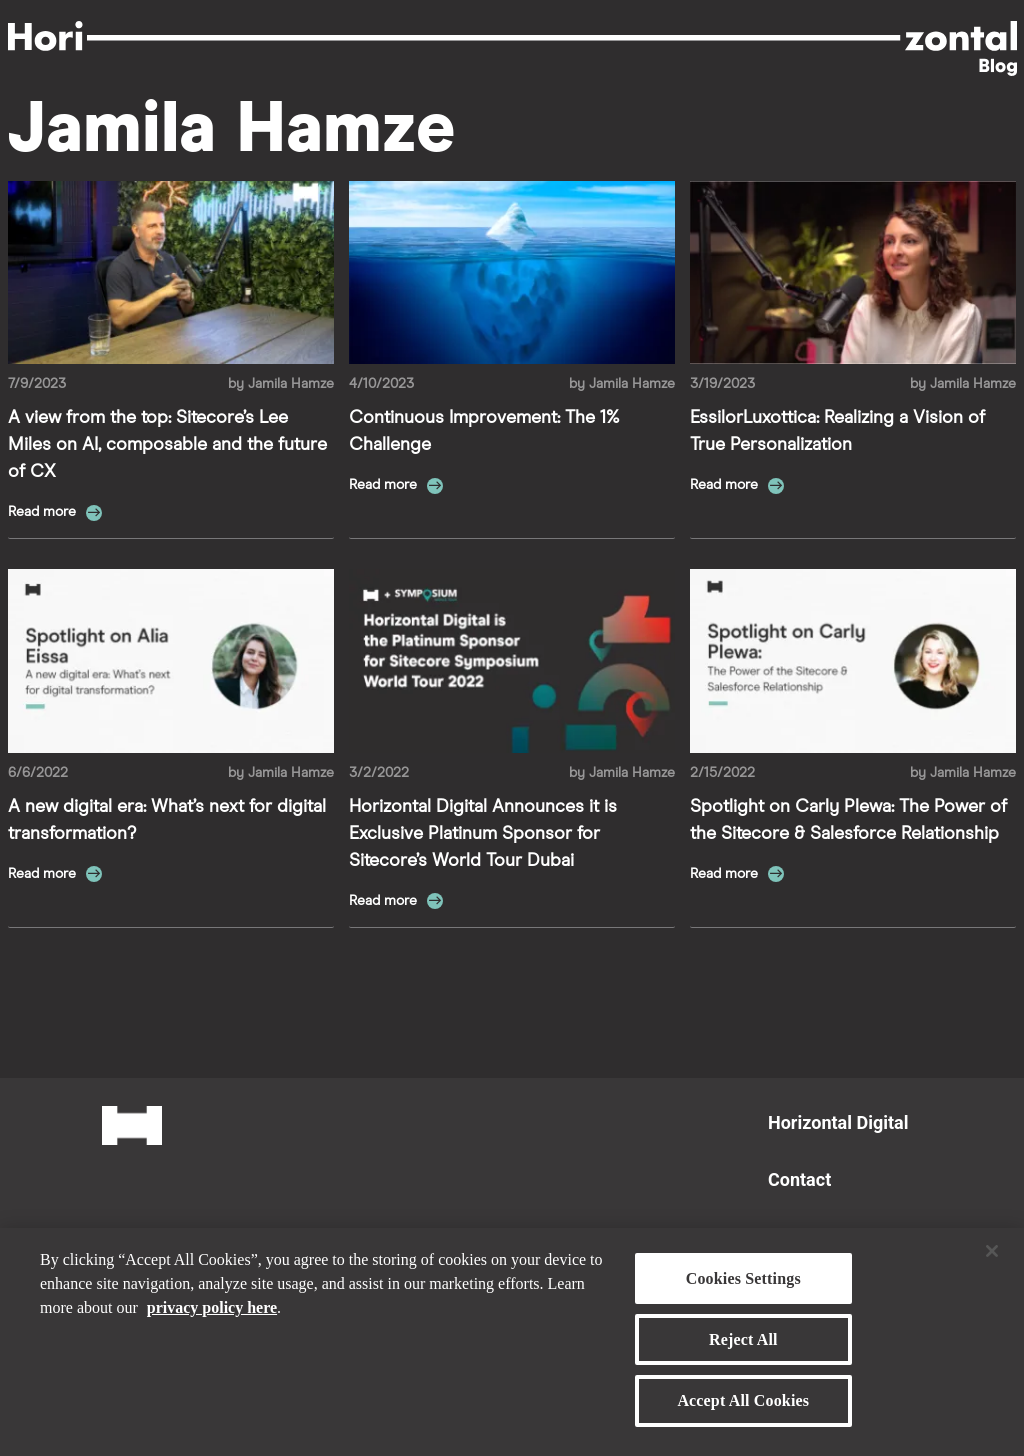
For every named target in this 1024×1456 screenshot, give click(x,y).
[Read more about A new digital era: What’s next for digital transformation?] (171, 660)
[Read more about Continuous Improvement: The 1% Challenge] (512, 272)
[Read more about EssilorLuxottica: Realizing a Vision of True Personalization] (853, 272)
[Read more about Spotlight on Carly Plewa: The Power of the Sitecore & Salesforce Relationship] (853, 660)
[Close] (992, 1259)
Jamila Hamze (291, 384)
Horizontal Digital (838, 1122)
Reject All (743, 1347)
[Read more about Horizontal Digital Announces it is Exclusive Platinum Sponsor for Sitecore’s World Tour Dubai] (512, 660)
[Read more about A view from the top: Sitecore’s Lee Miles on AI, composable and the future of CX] (171, 272)
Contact (799, 1179)
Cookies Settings (743, 1286)
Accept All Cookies (743, 1408)
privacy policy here (212, 1315)
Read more (44, 512)
